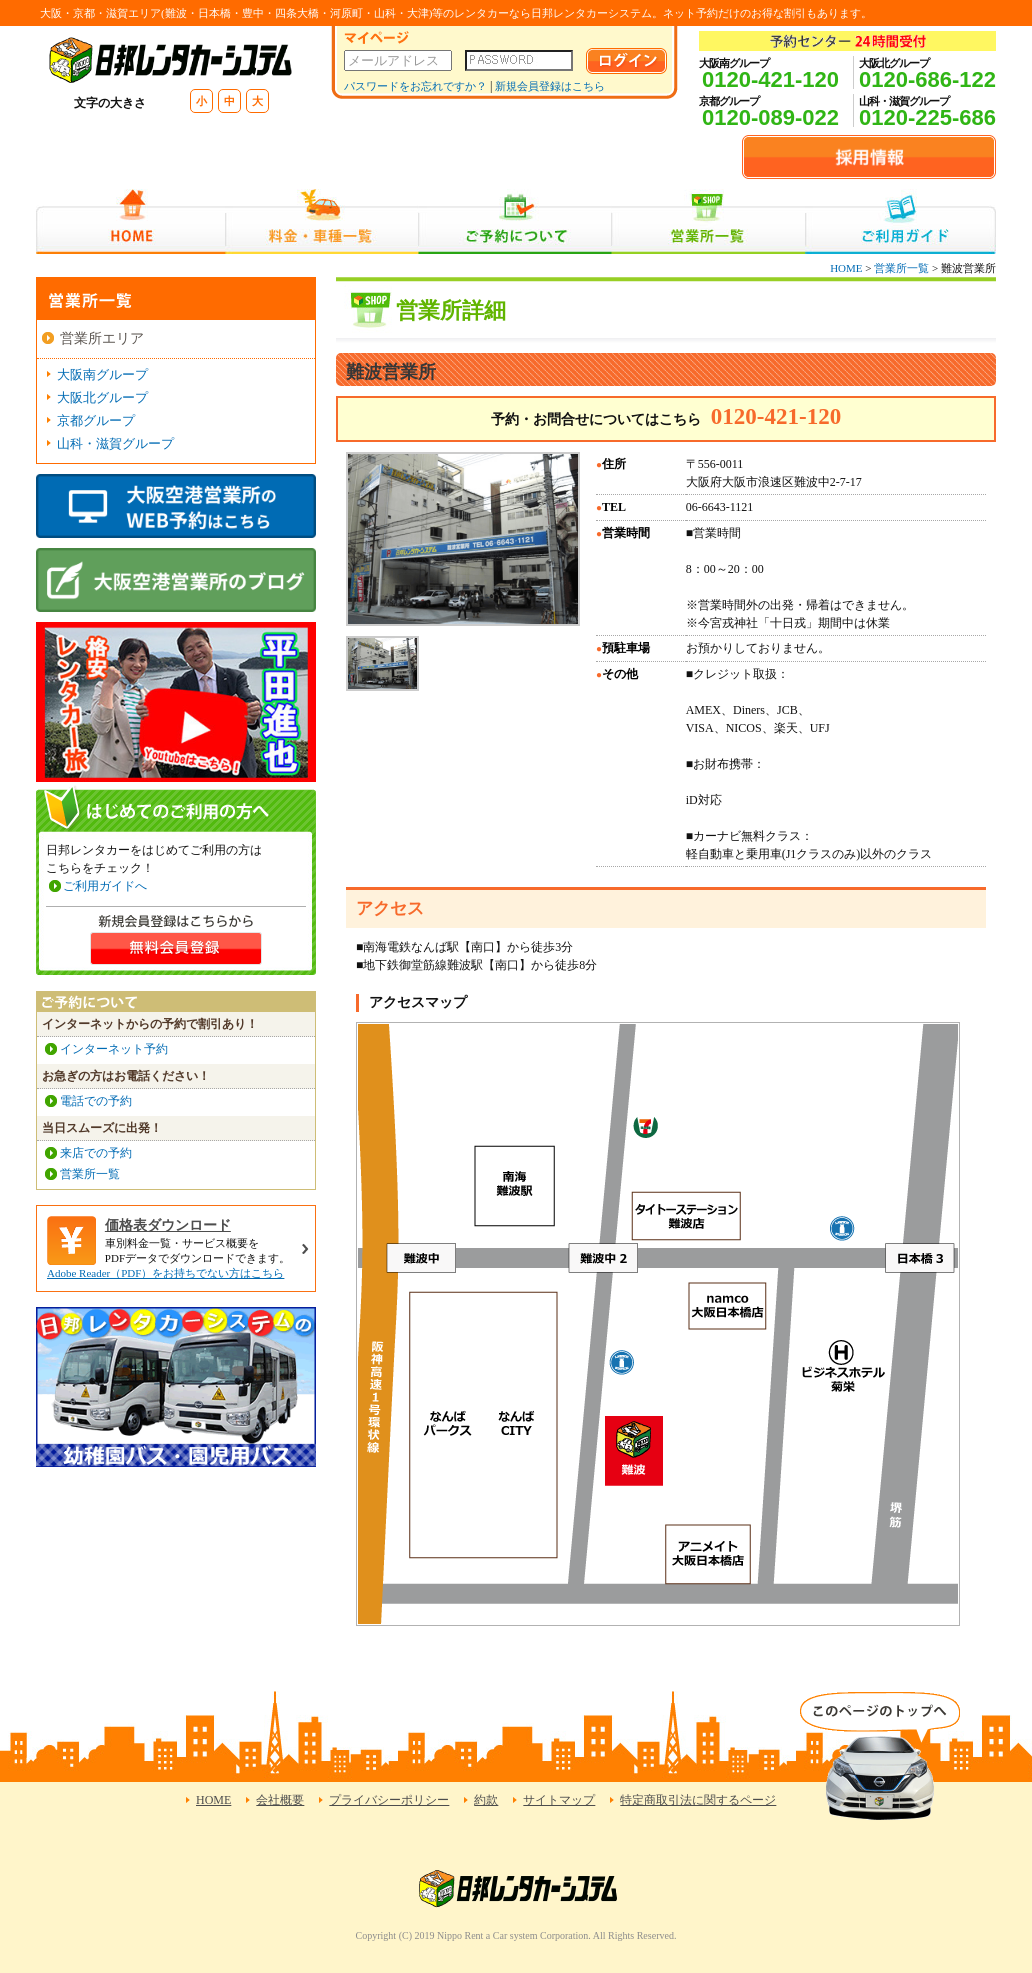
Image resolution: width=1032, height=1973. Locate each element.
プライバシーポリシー (389, 1800)
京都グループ (96, 420)
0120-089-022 (770, 117)
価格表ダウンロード (168, 1225)
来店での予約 (96, 1153)
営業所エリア (102, 338)
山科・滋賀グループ (115, 443)
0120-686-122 (927, 79)
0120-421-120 (770, 79)
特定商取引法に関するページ (698, 1800)
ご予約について (515, 221)
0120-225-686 (927, 117)
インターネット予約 (114, 1049)
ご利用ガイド (900, 221)
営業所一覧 (708, 221)
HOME (130, 221)
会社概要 (280, 1800)
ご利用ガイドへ (105, 886)
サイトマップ (559, 1800)
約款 (486, 1800)
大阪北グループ (102, 397)
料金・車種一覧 (322, 221)
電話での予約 (96, 1101)
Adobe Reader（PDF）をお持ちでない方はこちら (165, 1273)
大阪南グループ (102, 374)
